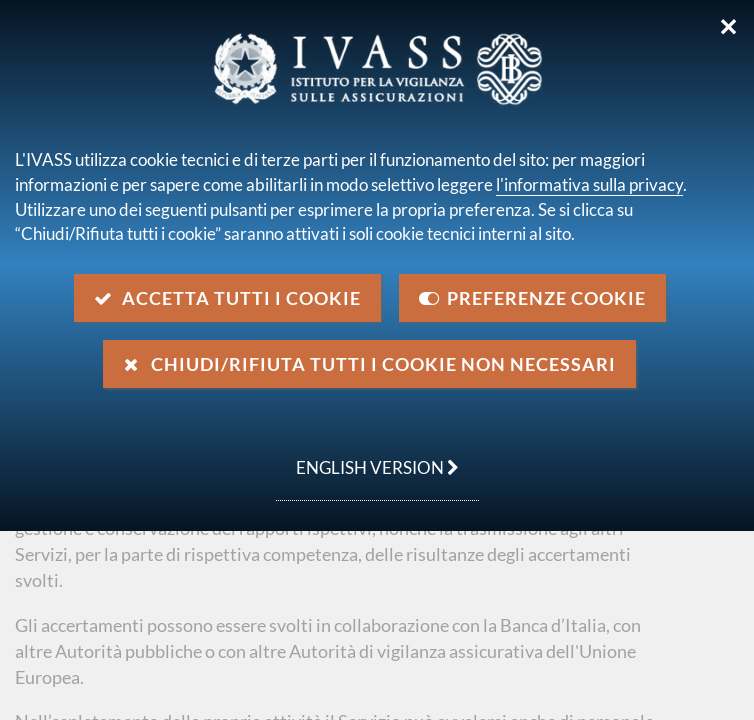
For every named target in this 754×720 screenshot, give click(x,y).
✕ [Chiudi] (728, 27)
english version (367, 457)
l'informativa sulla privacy (589, 184)
